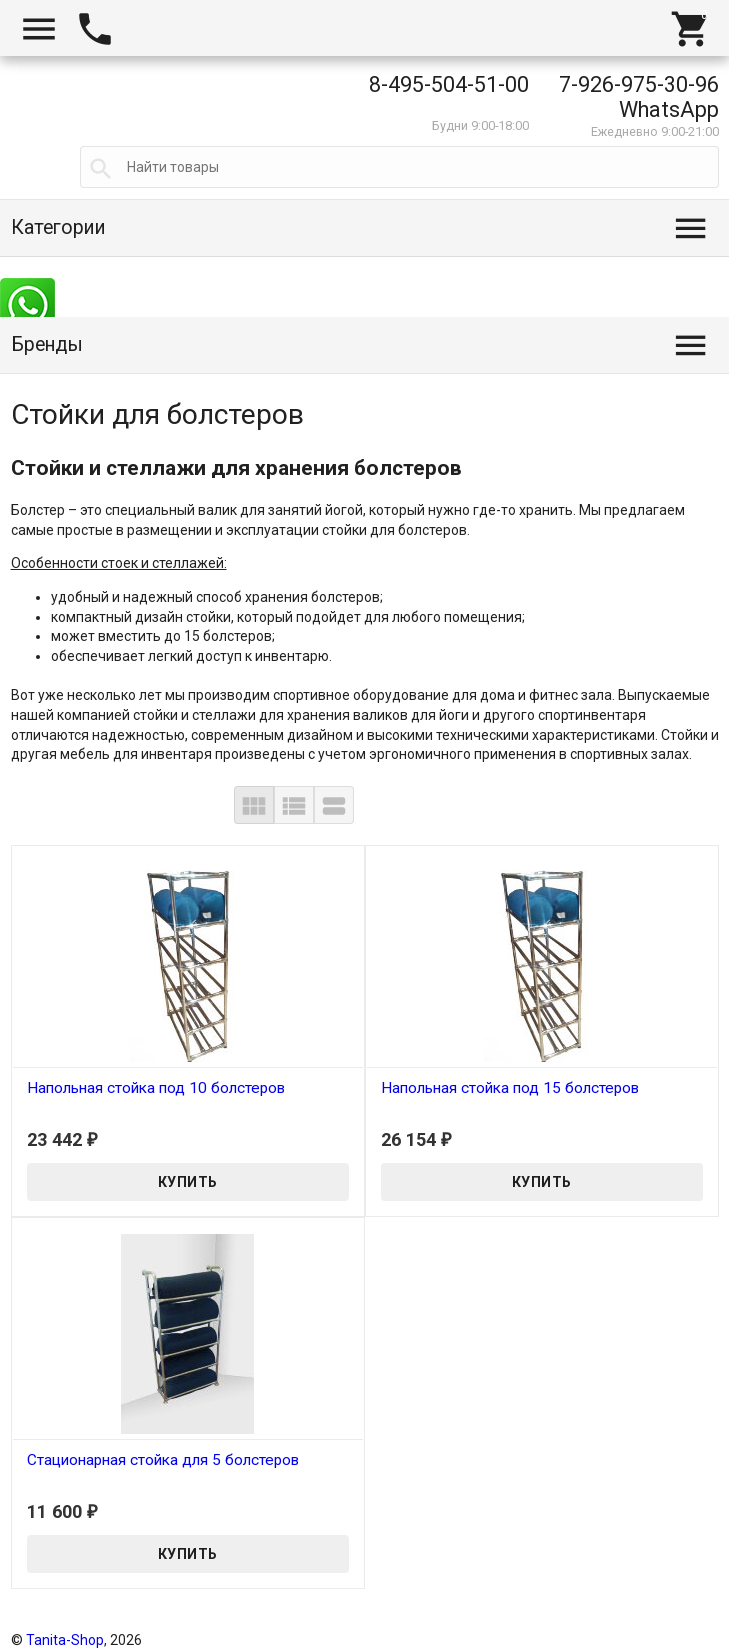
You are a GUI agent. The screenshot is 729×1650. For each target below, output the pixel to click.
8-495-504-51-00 (449, 84)
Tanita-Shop (65, 1640)
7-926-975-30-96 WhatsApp (639, 97)
